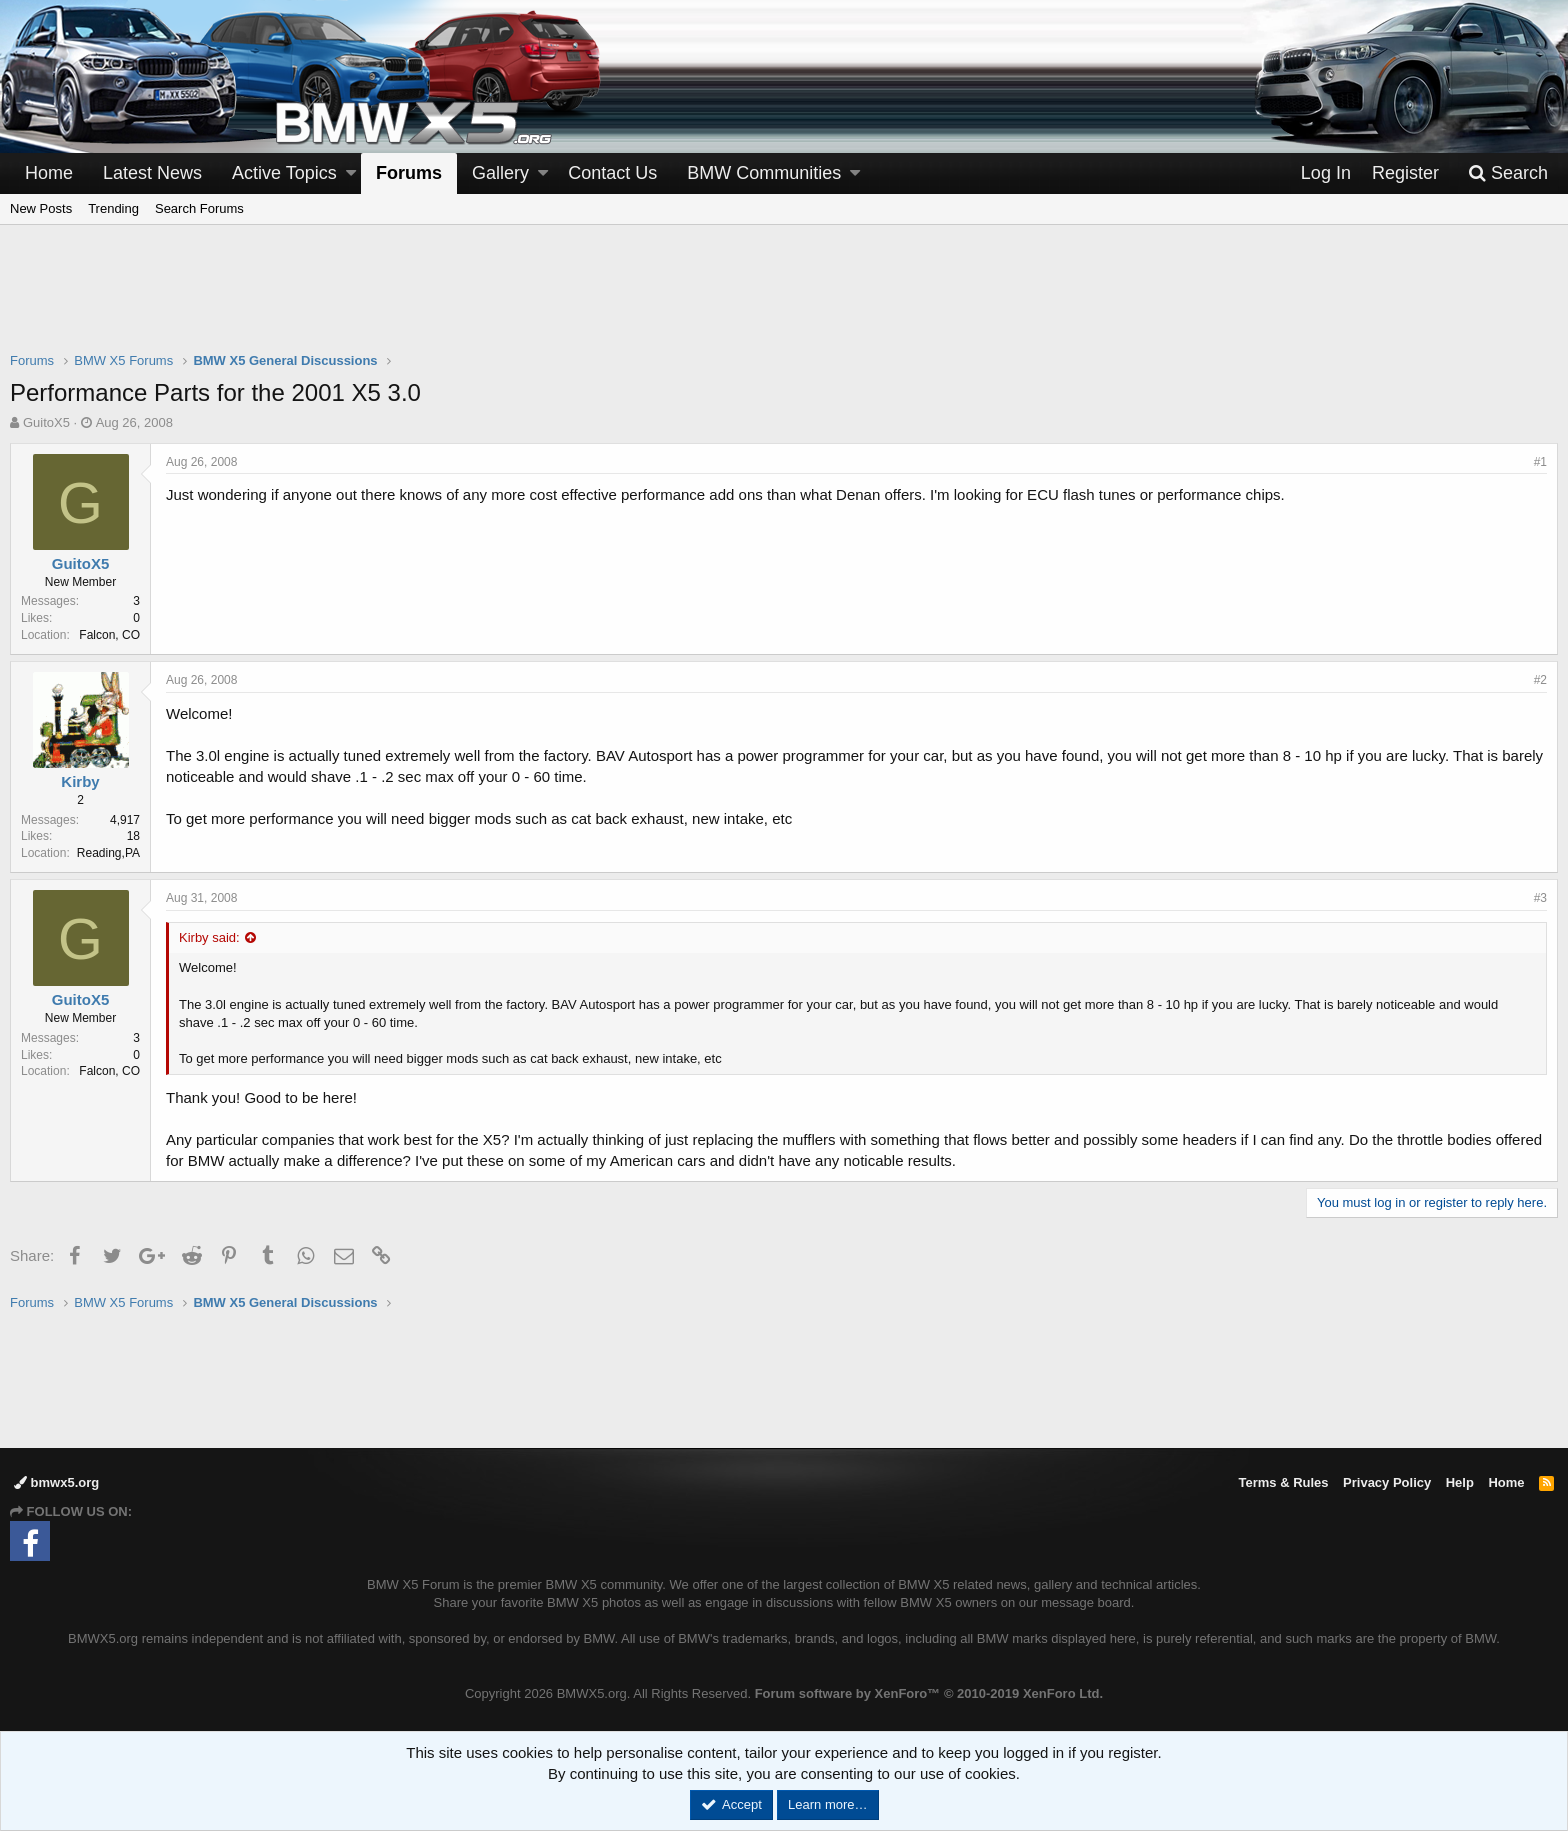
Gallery (500, 173)
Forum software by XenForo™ (929, 1693)
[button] (351, 173)
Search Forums (199, 208)
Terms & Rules (1283, 1482)
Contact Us (612, 173)
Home (49, 173)
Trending (113, 208)
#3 (1540, 898)
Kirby (80, 781)
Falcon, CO (109, 635)
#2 (1540, 680)
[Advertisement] (784, 301)
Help (1460, 1482)
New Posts (41, 208)
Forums (409, 173)
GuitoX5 (46, 422)
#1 (1540, 462)
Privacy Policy (1387, 1482)
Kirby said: (209, 937)
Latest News (152, 173)
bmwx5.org (56, 1482)
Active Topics (284, 173)
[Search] (1508, 173)
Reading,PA (108, 853)
